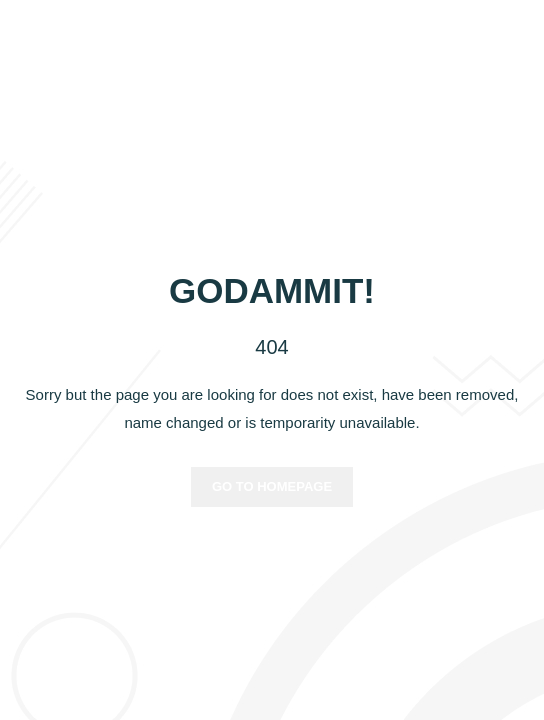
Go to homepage (272, 486)
